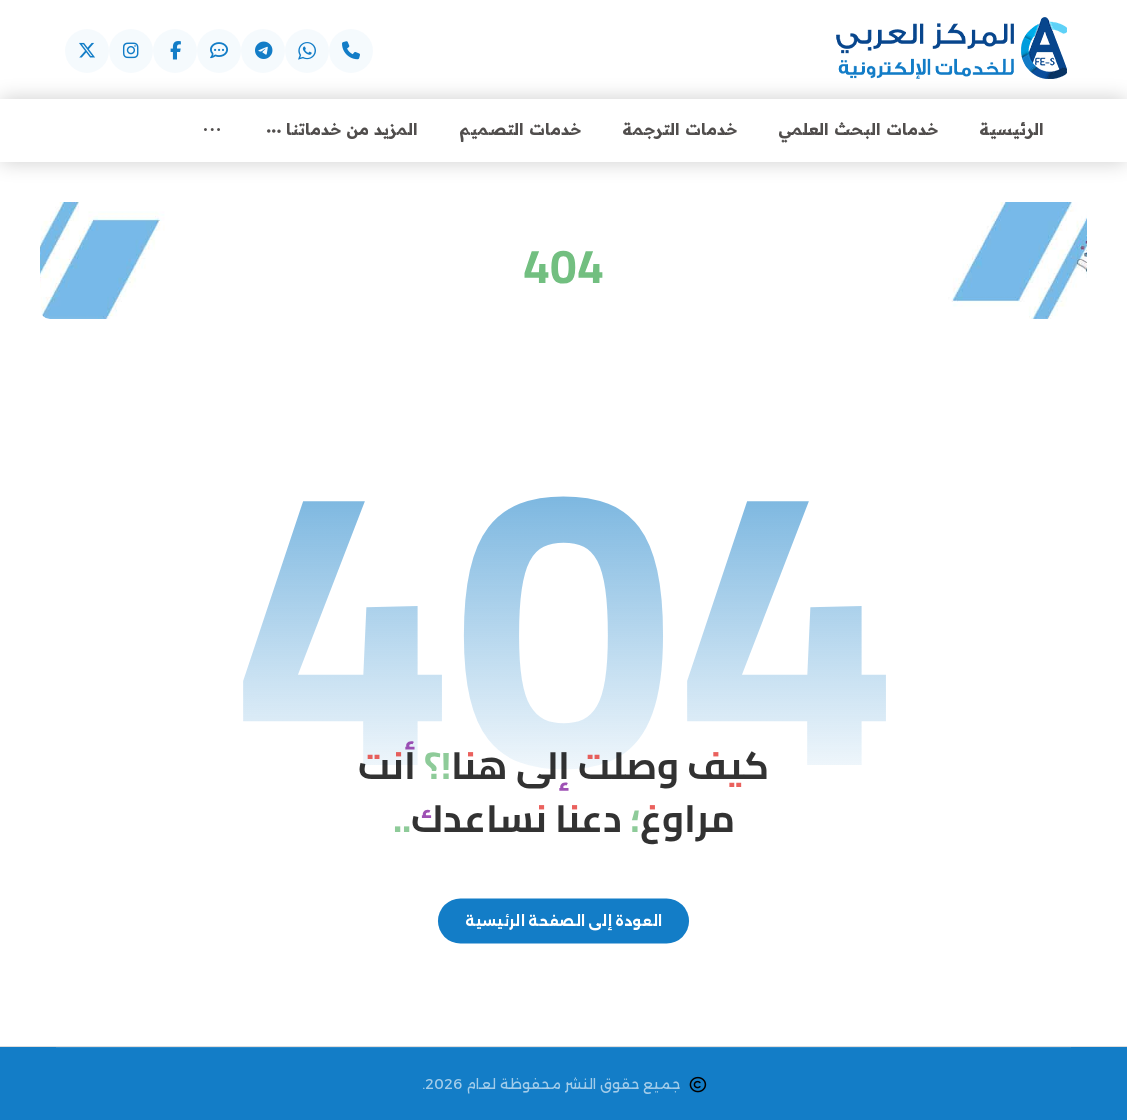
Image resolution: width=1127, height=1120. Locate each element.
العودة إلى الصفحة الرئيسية (563, 920)
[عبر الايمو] (219, 51)
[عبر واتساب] (307, 51)
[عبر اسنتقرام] (131, 51)
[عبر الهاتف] (351, 51)
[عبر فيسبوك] (175, 51)
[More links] (212, 129)
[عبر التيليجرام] (263, 51)
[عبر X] (87, 51)
